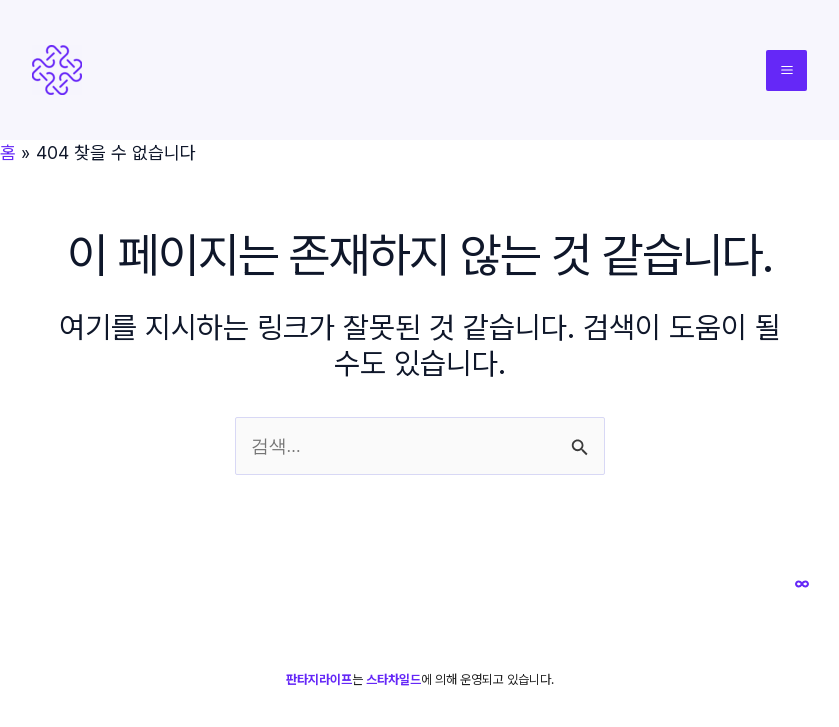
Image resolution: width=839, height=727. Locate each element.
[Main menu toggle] (786, 70)
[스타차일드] (802, 584)
